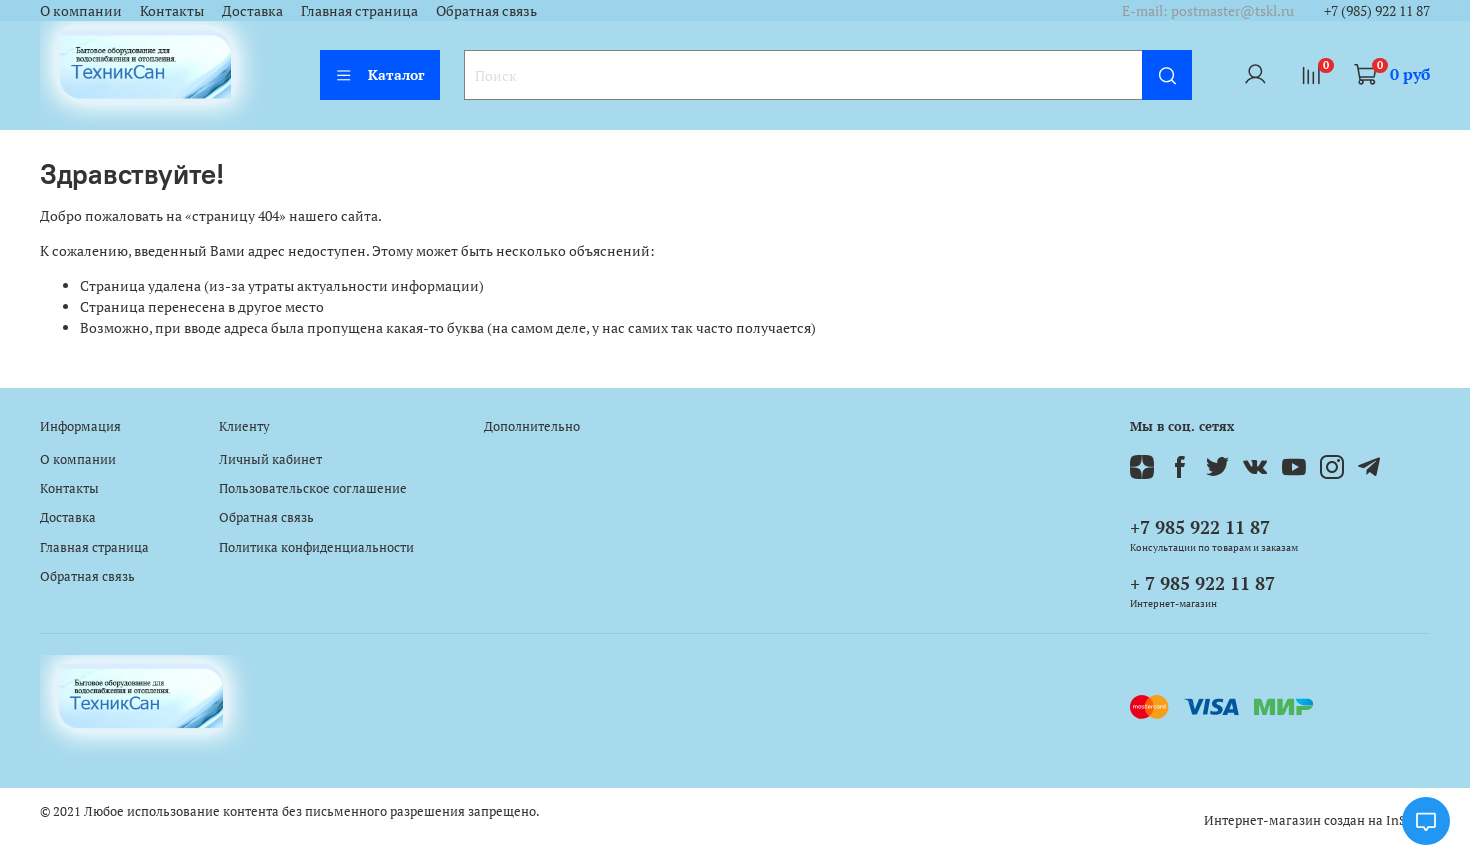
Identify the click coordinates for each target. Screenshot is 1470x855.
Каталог (380, 74)
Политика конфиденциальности (316, 547)
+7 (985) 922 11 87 (1377, 10)
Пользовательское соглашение (313, 488)
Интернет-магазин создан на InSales (1317, 820)
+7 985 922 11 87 (1200, 527)
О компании (81, 10)
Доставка (252, 10)
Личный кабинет (270, 459)
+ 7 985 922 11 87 (1202, 583)
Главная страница (359, 10)
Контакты (172, 10)
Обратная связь (486, 10)
